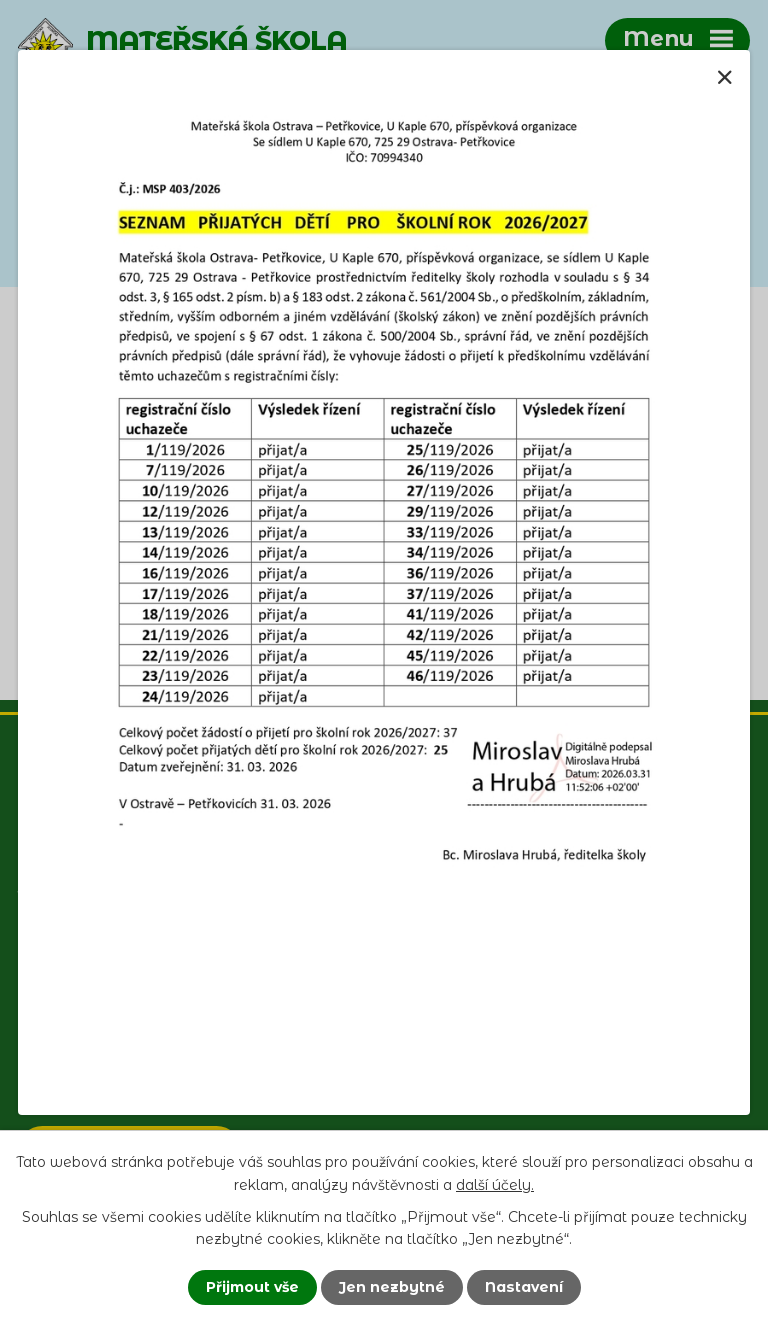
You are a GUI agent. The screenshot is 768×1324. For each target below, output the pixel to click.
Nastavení (524, 1287)
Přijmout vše (252, 1287)
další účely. (495, 1184)
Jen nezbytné (392, 1287)
